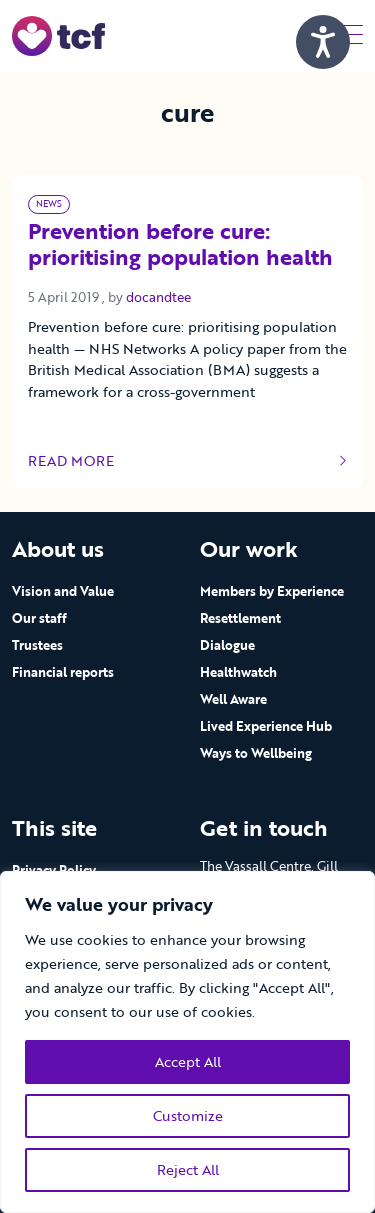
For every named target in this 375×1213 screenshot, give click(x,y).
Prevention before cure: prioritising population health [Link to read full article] (180, 245)
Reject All (188, 1169)
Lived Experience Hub (266, 726)
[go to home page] (58, 34)
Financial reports (63, 672)
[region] (187, 1042)
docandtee (158, 297)
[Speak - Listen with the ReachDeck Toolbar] (323, 42)
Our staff (39, 618)
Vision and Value (63, 591)
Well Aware (233, 699)
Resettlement (240, 618)
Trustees (37, 645)
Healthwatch (238, 672)
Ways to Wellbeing (256, 753)
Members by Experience (272, 591)
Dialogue (227, 645)
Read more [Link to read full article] (187, 461)
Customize (188, 1115)
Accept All (188, 1061)
